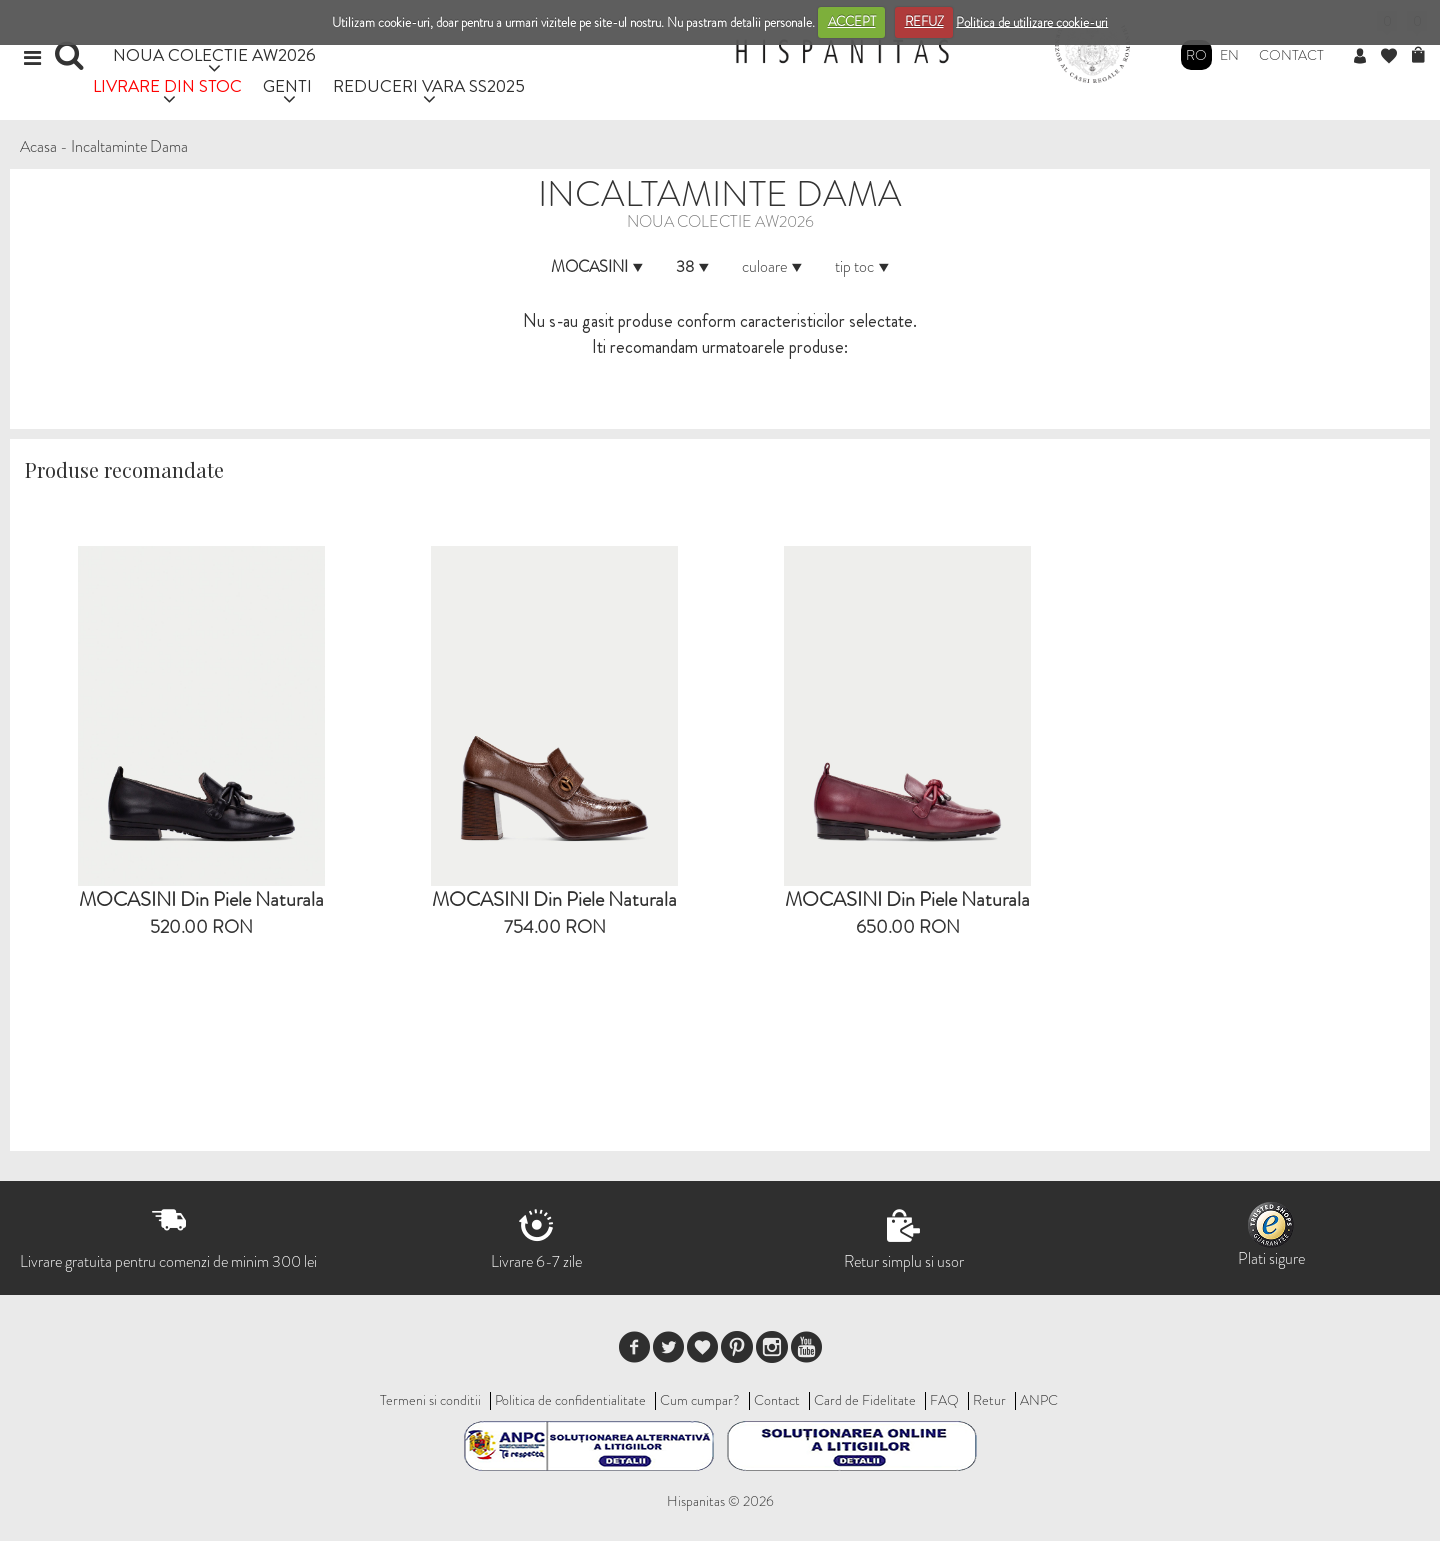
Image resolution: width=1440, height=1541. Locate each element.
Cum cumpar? (700, 1400)
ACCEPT (852, 21)
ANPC (1039, 1400)
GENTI (287, 85)
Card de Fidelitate (865, 1400)
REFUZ (924, 21)
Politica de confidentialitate (570, 1400)
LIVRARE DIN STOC (167, 85)
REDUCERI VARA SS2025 (429, 85)
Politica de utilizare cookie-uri (1032, 21)
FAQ (944, 1400)
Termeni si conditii (430, 1400)
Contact (1291, 55)
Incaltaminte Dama (129, 146)
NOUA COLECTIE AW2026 (214, 54)
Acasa (38, 146)
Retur (989, 1400)
